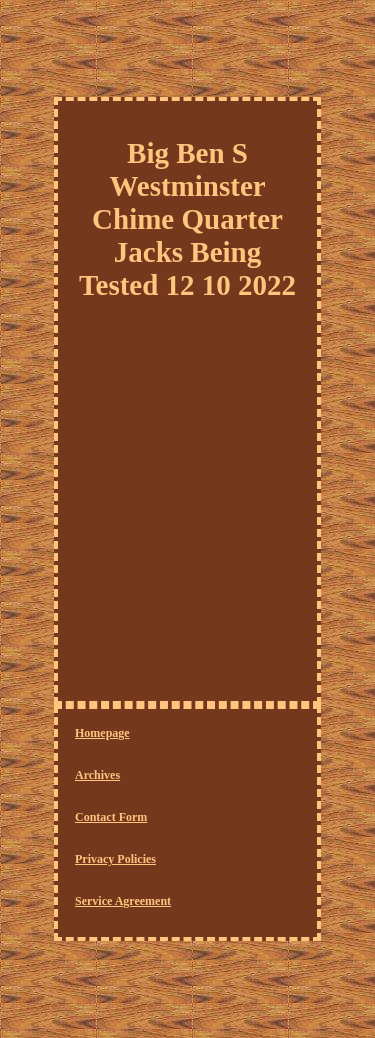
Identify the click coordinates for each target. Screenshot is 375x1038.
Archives (97, 775)
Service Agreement (123, 901)
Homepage (102, 733)
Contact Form (111, 817)
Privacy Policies (115, 859)
